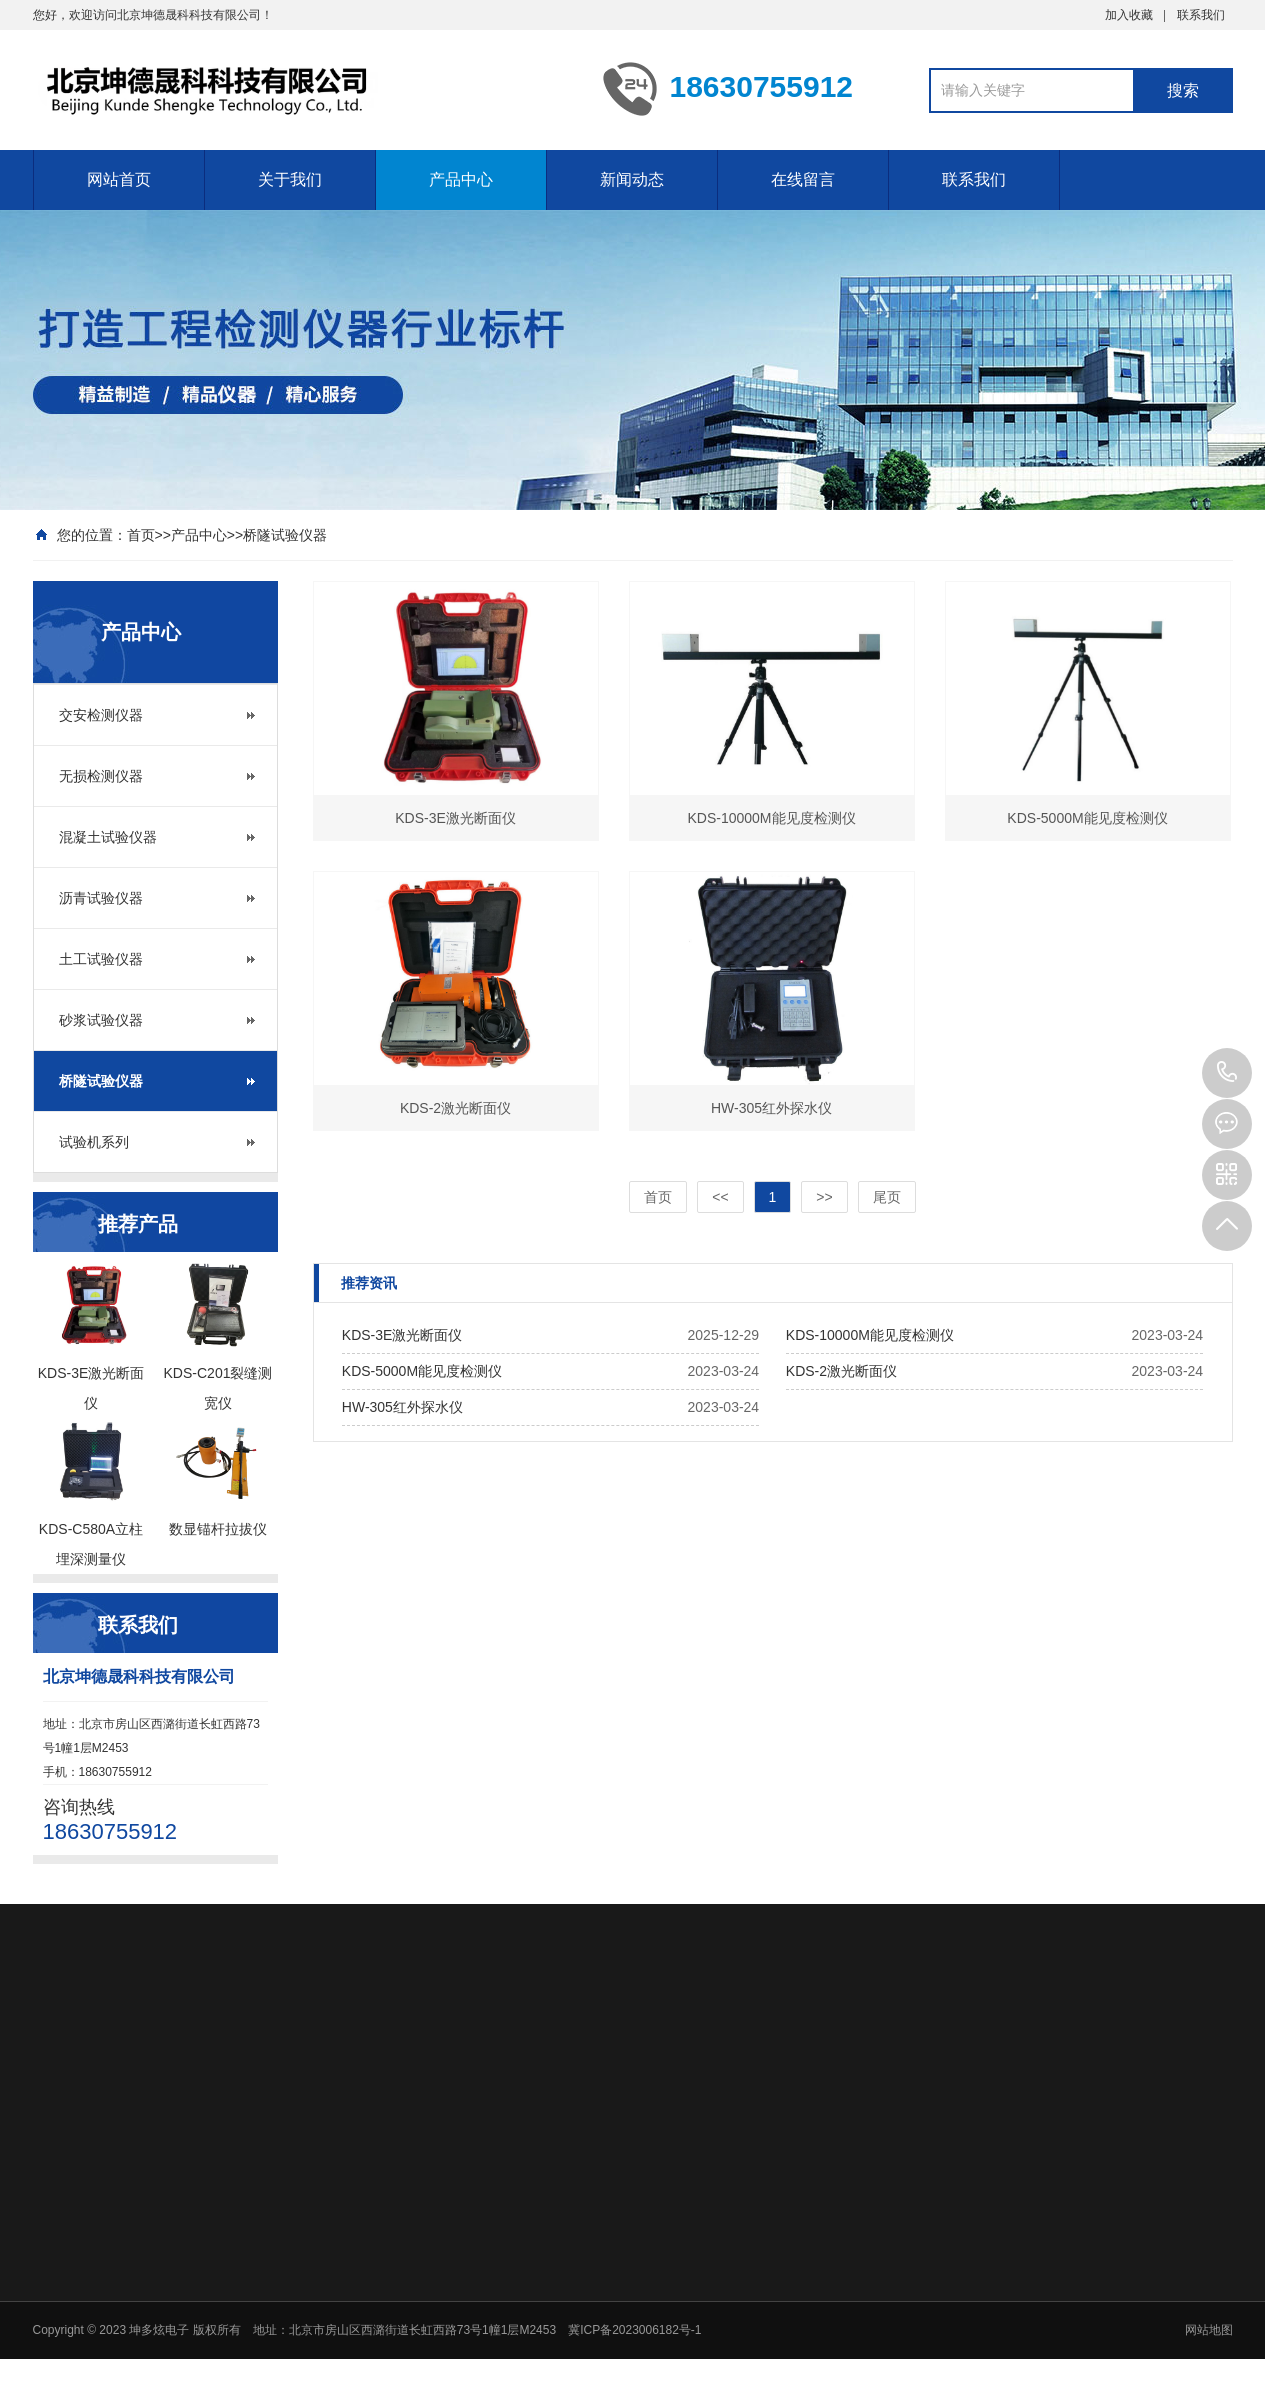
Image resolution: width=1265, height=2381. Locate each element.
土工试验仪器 (101, 959)
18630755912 (1227, 1073)
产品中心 (461, 179)
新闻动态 (632, 179)
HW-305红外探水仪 (402, 1407)
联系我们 (1201, 15)
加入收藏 (1129, 15)
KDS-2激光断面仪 (841, 1371)
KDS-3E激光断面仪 (402, 1335)
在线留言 (803, 179)
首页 (141, 535)
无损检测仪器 (101, 776)
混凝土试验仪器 (108, 837)
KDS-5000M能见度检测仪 (422, 1371)
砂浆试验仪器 (101, 1020)
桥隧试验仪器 (285, 535)
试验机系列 (94, 1142)
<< (720, 1197)
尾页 (887, 1197)
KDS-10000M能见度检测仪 (870, 1335)
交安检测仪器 (101, 715)
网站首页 (119, 179)
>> (824, 1197)
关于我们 (290, 179)
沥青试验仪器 (101, 898)
